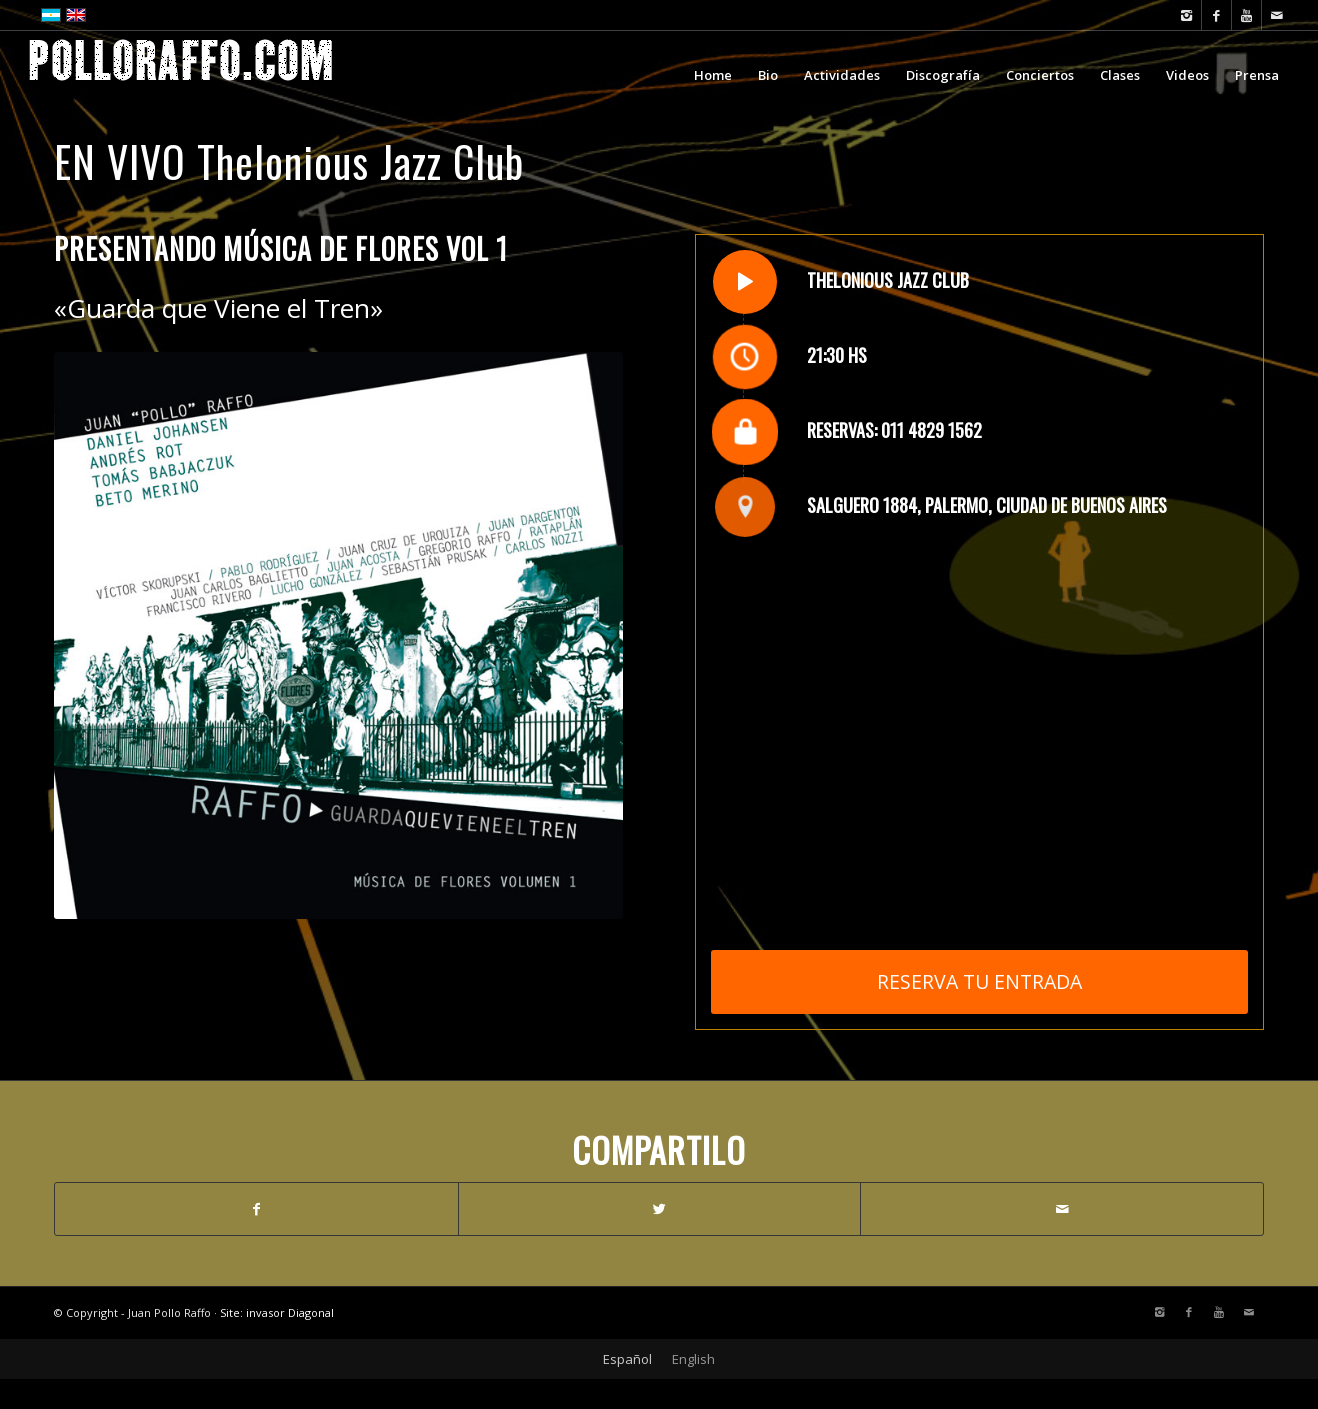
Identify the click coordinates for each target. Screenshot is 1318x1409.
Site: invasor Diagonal (277, 1312)
